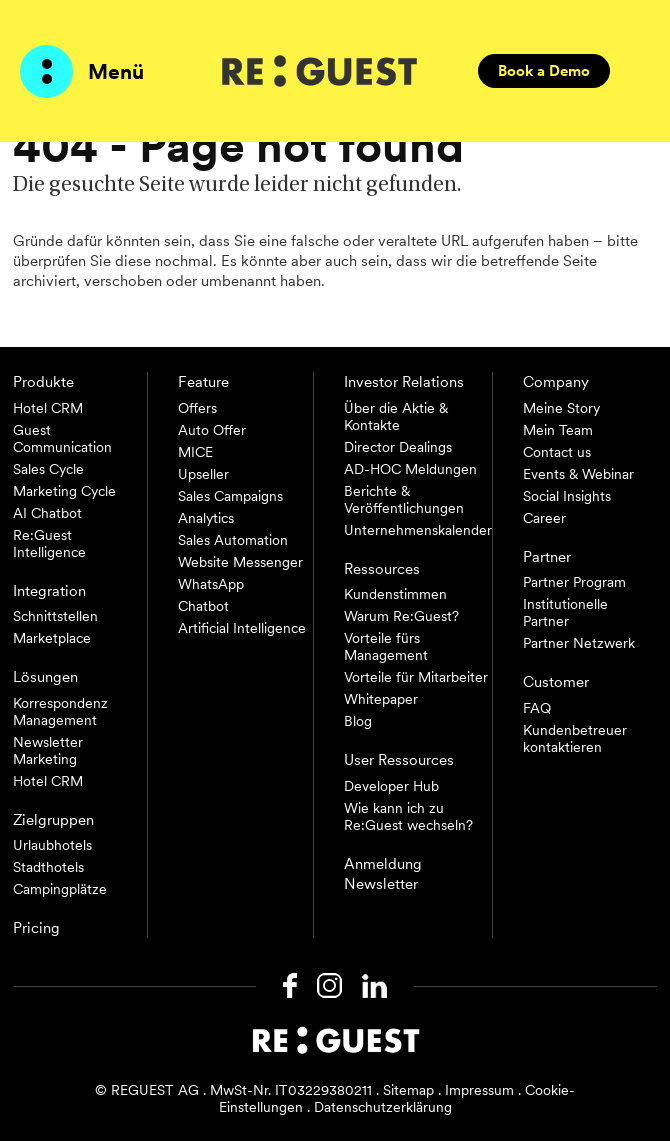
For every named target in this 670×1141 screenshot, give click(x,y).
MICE (195, 452)
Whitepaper (381, 699)
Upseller (203, 474)
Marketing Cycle (64, 491)
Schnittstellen (55, 616)
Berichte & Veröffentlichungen (404, 499)
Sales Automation (233, 540)
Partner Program (574, 582)
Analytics (206, 518)
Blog (358, 721)
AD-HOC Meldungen (410, 469)
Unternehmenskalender (418, 530)
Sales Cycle (48, 469)
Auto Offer (212, 430)
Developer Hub (391, 786)
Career (544, 518)
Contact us (557, 452)
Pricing (36, 928)
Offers (197, 408)
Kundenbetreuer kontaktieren (575, 738)
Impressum (479, 1090)
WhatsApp (211, 584)
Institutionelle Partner (565, 612)
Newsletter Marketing (48, 750)
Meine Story (561, 408)
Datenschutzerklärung (383, 1107)
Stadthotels (48, 867)
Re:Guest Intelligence (49, 543)
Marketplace (52, 638)
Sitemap (408, 1090)
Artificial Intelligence (242, 628)
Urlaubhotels (52, 845)
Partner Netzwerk (579, 643)
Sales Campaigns (230, 496)
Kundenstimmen (395, 594)
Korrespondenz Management (60, 711)
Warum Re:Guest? (401, 616)
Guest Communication (62, 438)
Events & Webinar (578, 474)
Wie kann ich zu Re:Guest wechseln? (408, 816)
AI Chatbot (47, 513)
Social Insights (567, 496)
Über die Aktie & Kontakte (396, 416)
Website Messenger (240, 562)
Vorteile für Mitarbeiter (416, 677)
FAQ (537, 708)
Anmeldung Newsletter (383, 874)
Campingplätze (60, 889)
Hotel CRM (48, 408)
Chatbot (203, 606)
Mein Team (558, 430)
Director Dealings (398, 447)
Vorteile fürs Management (386, 646)
